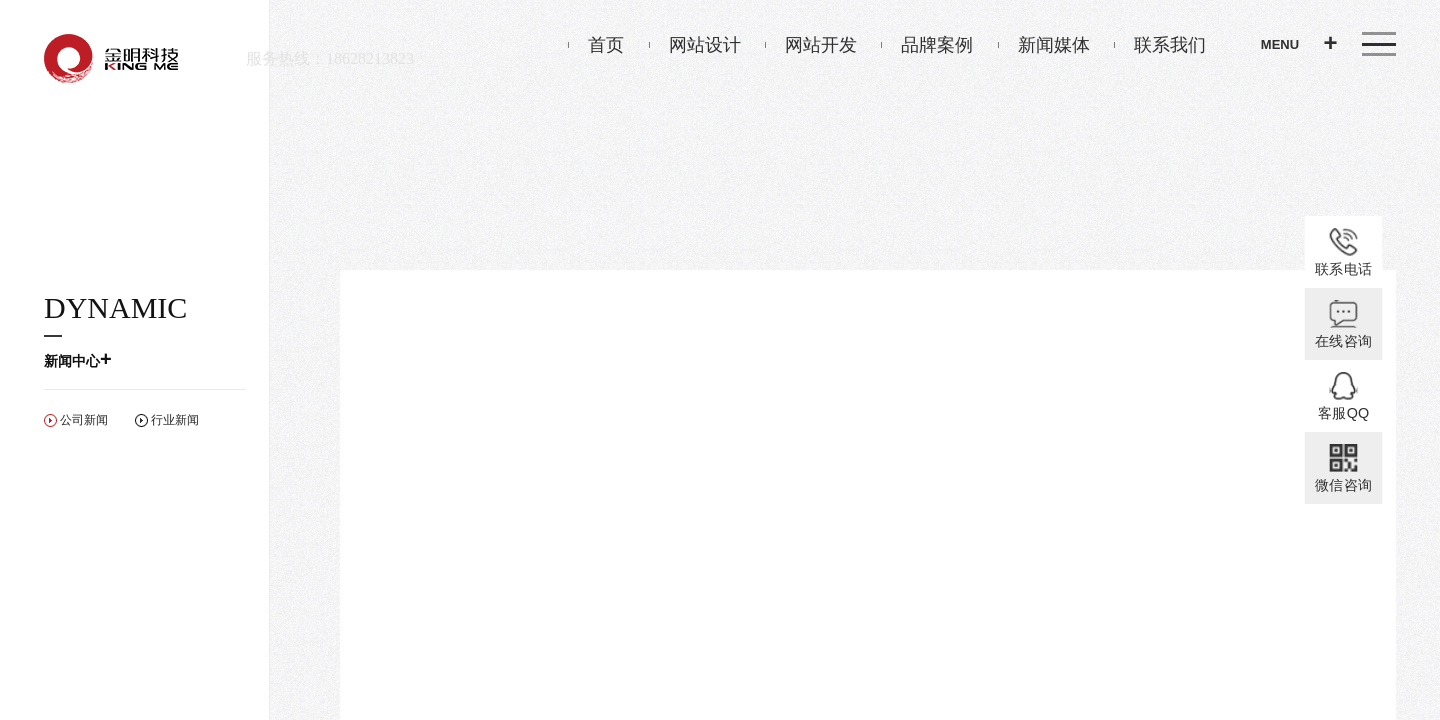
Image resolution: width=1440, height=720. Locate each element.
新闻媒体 (1044, 45)
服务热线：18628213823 (330, 58)
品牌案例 (927, 45)
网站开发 (811, 45)
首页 (596, 45)
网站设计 (695, 45)
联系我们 (1160, 45)
